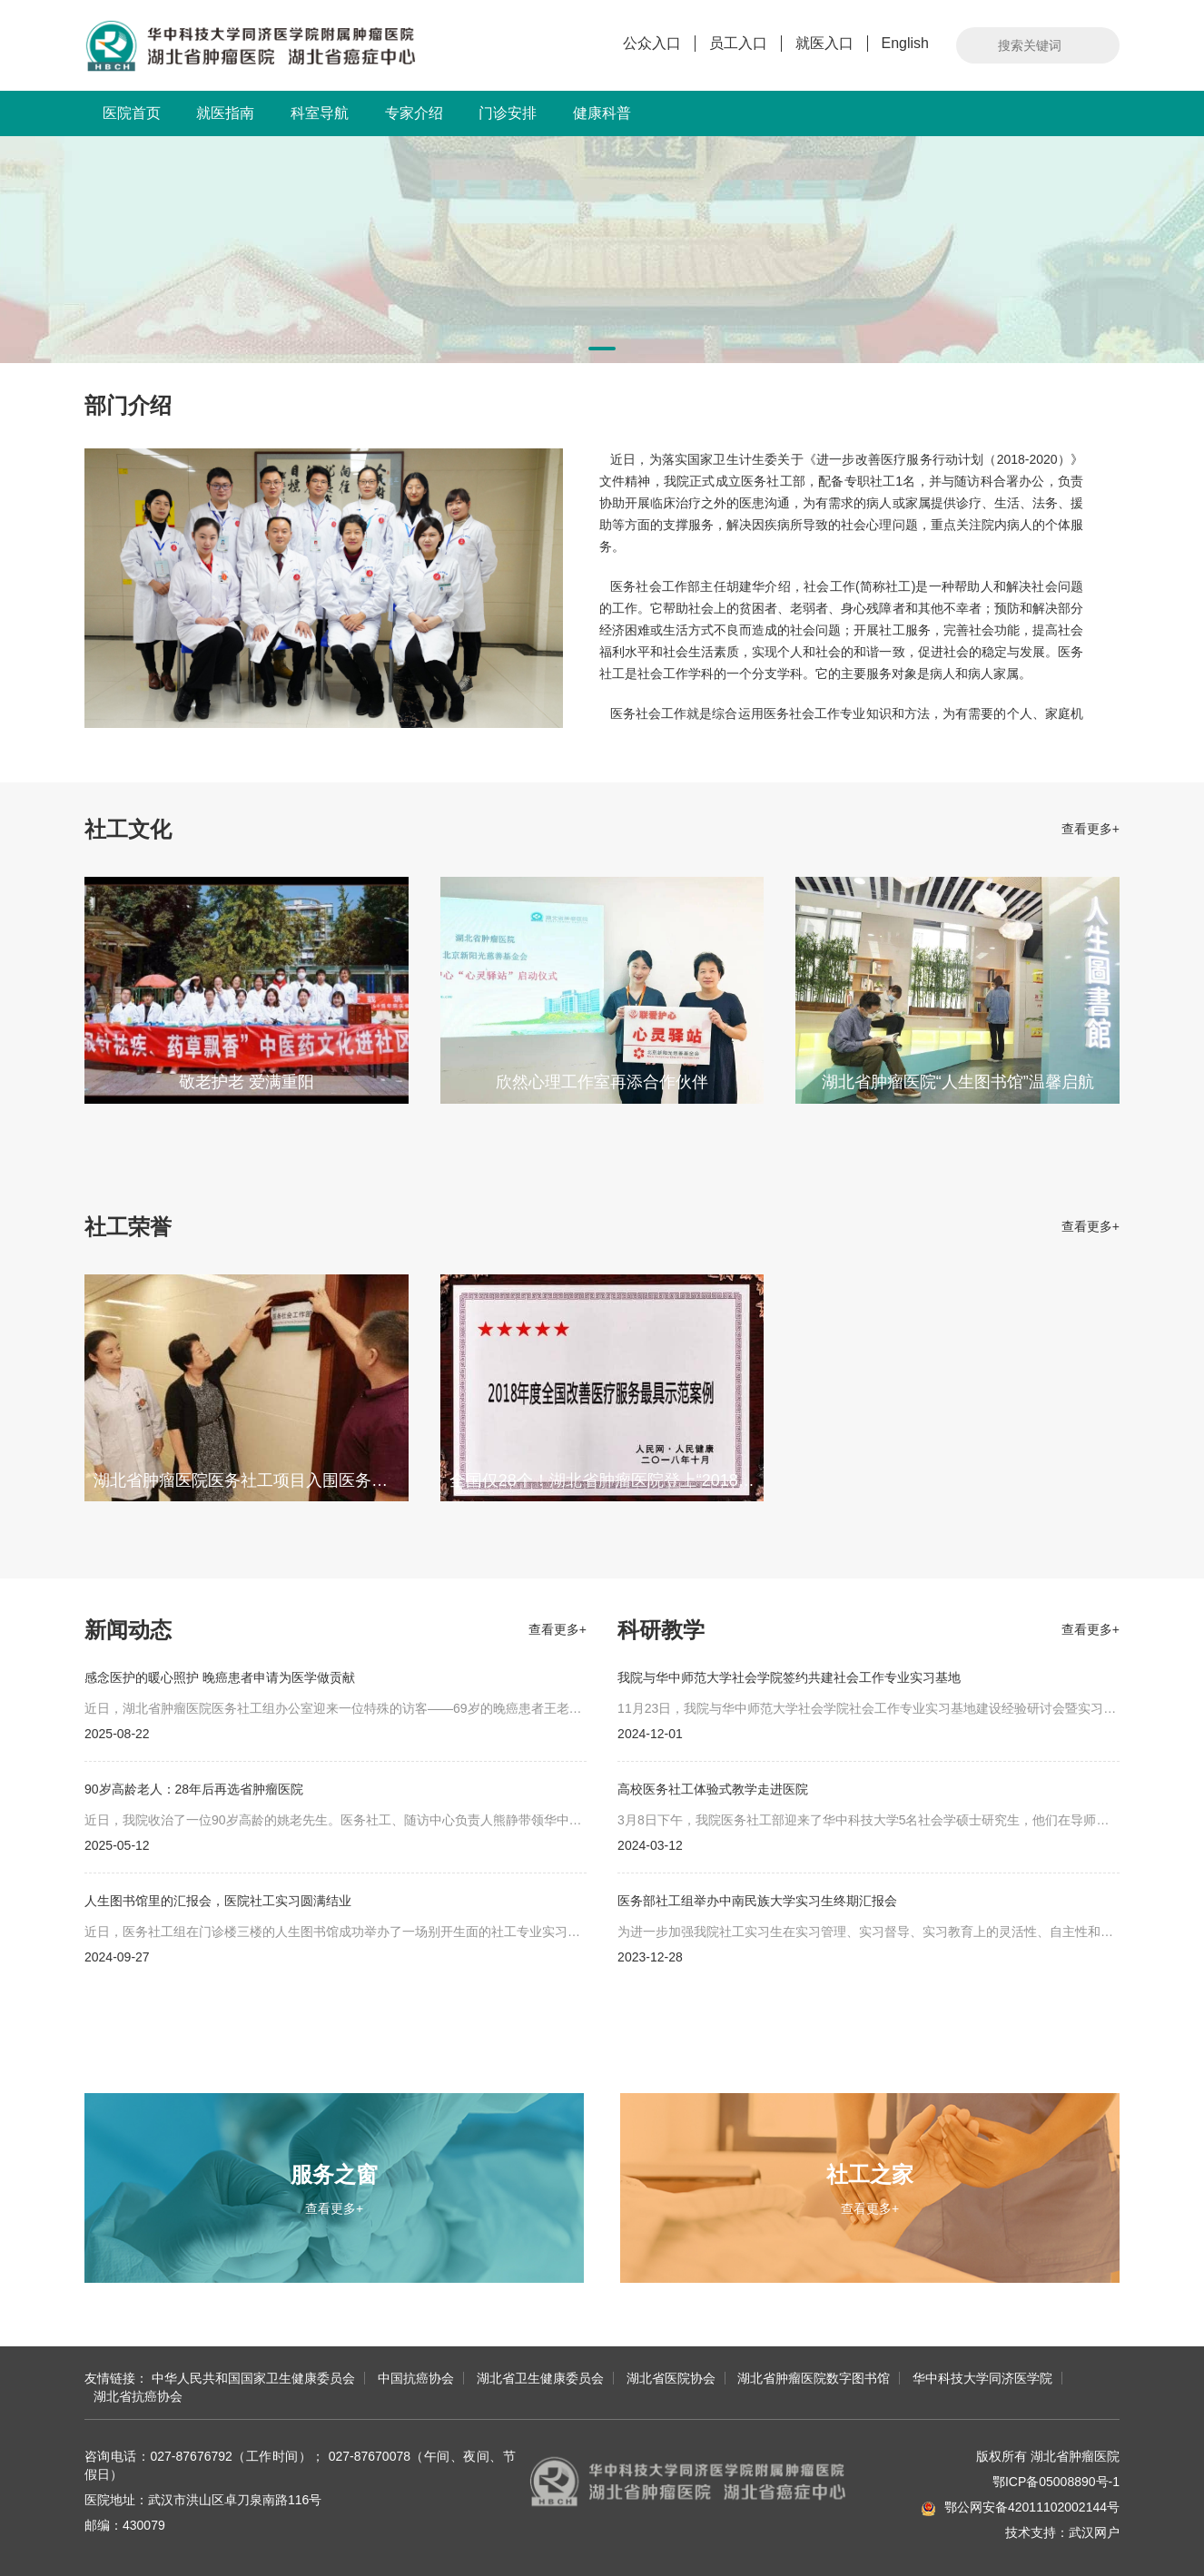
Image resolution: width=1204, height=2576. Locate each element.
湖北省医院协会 (671, 2378)
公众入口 (652, 43)
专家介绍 (414, 113)
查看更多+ (1090, 828)
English (905, 43)
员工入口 (738, 43)
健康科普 (602, 113)
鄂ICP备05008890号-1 (1056, 2481)
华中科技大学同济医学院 (982, 2378)
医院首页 (132, 113)
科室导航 (320, 113)
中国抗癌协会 (416, 2378)
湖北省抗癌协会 (138, 2396)
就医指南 (225, 113)
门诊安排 (508, 113)
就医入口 (824, 43)
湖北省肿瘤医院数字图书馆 (813, 2378)
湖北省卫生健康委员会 (540, 2378)
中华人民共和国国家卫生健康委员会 (253, 2378)
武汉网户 (1094, 2532)
